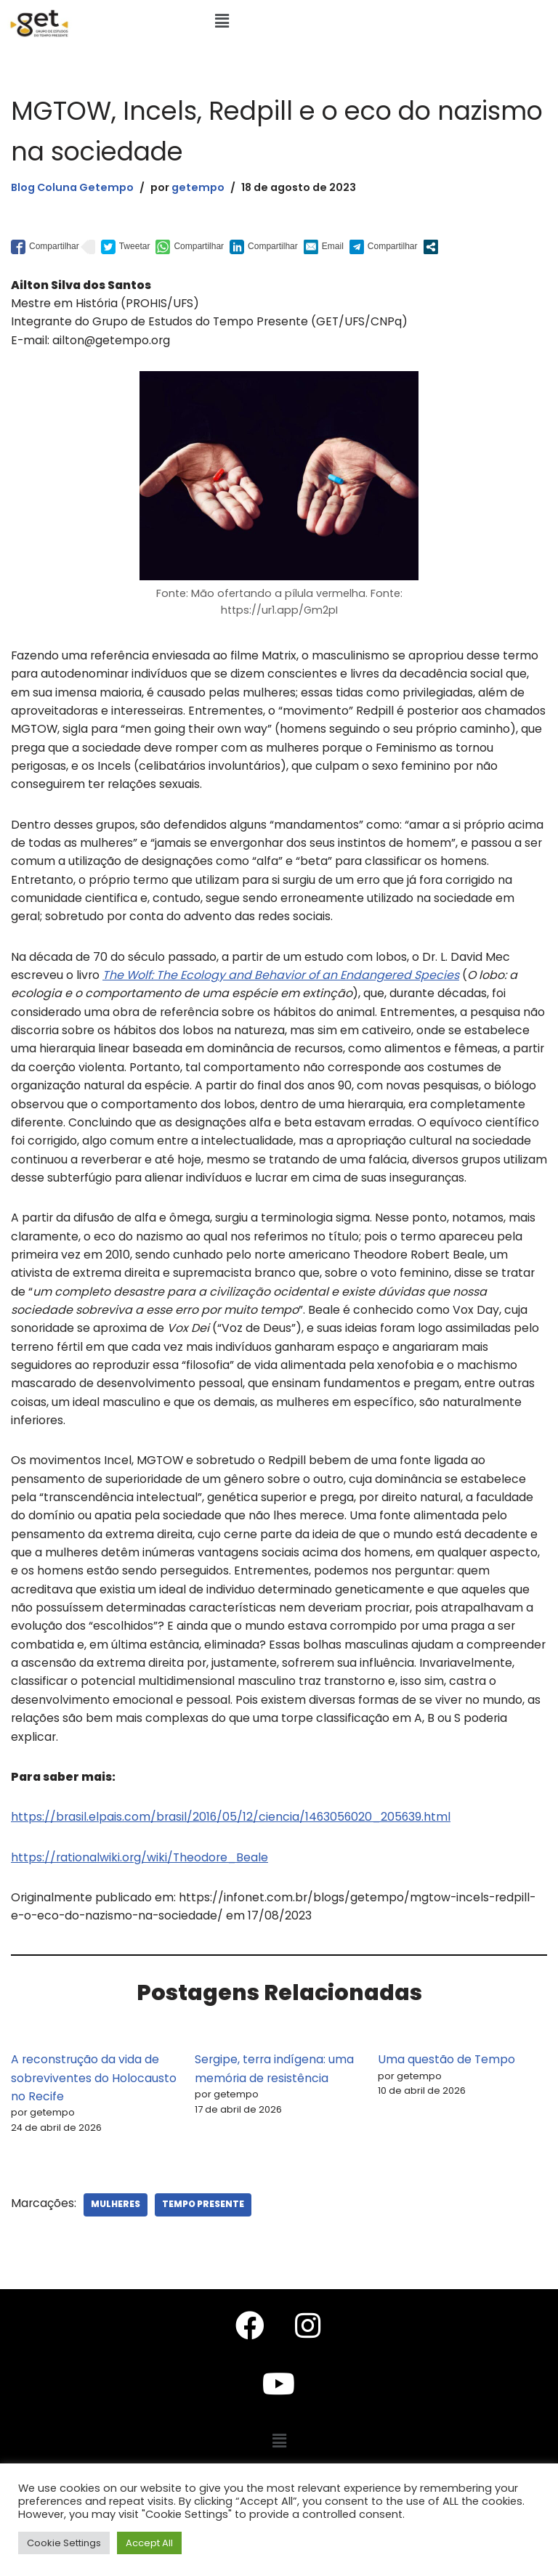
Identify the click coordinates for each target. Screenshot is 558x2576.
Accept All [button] (149, 2543)
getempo (198, 187)
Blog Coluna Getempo (72, 187)
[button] (221, 21)
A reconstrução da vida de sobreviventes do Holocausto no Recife (94, 2109)
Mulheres (116, 2237)
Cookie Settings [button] (64, 2543)
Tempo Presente (204, 2237)
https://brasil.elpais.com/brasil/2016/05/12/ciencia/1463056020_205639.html (233, 1847)
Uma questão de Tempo (447, 2090)
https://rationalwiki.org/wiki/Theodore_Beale (141, 1887)
